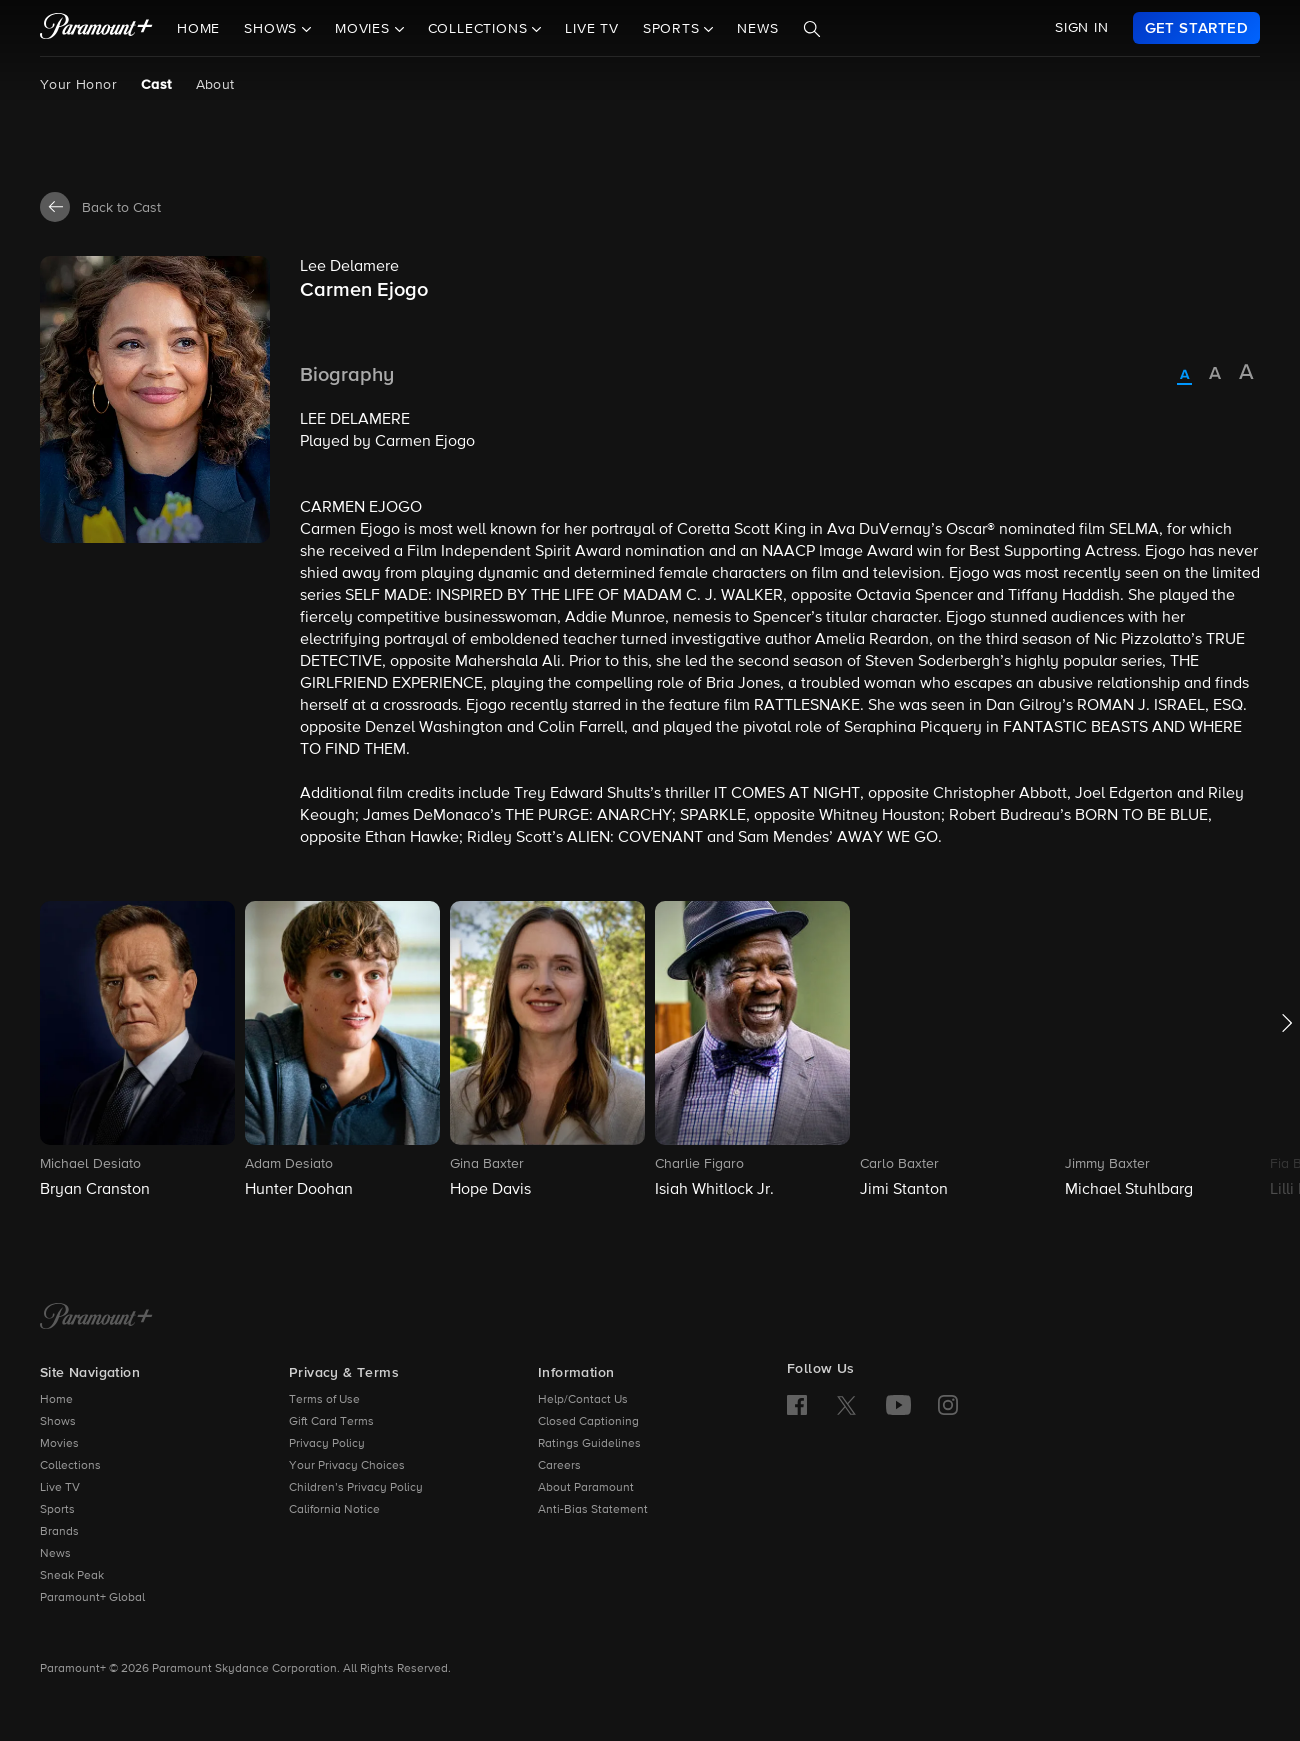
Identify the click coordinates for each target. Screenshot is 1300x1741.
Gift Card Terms (331, 1422)
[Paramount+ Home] (96, 1318)
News (757, 29)
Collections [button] (480, 29)
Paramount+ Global (92, 1598)
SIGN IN (1082, 28)
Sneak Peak (72, 1576)
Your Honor (78, 85)
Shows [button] (273, 29)
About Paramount (586, 1488)
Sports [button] (674, 29)
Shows (58, 1422)
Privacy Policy (327, 1444)
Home (198, 29)
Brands (59, 1532)
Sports (57, 1510)
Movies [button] (365, 29)
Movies (59, 1444)
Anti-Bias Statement (593, 1510)
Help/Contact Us (583, 1400)
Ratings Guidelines (589, 1444)
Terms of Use (324, 1400)
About (215, 85)
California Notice (334, 1510)
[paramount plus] (96, 28)
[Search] (812, 29)
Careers (559, 1466)
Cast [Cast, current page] (156, 85)
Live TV (592, 29)
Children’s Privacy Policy (356, 1488)
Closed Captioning (588, 1422)
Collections (70, 1466)
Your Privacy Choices (347, 1466)
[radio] (1184, 376)
